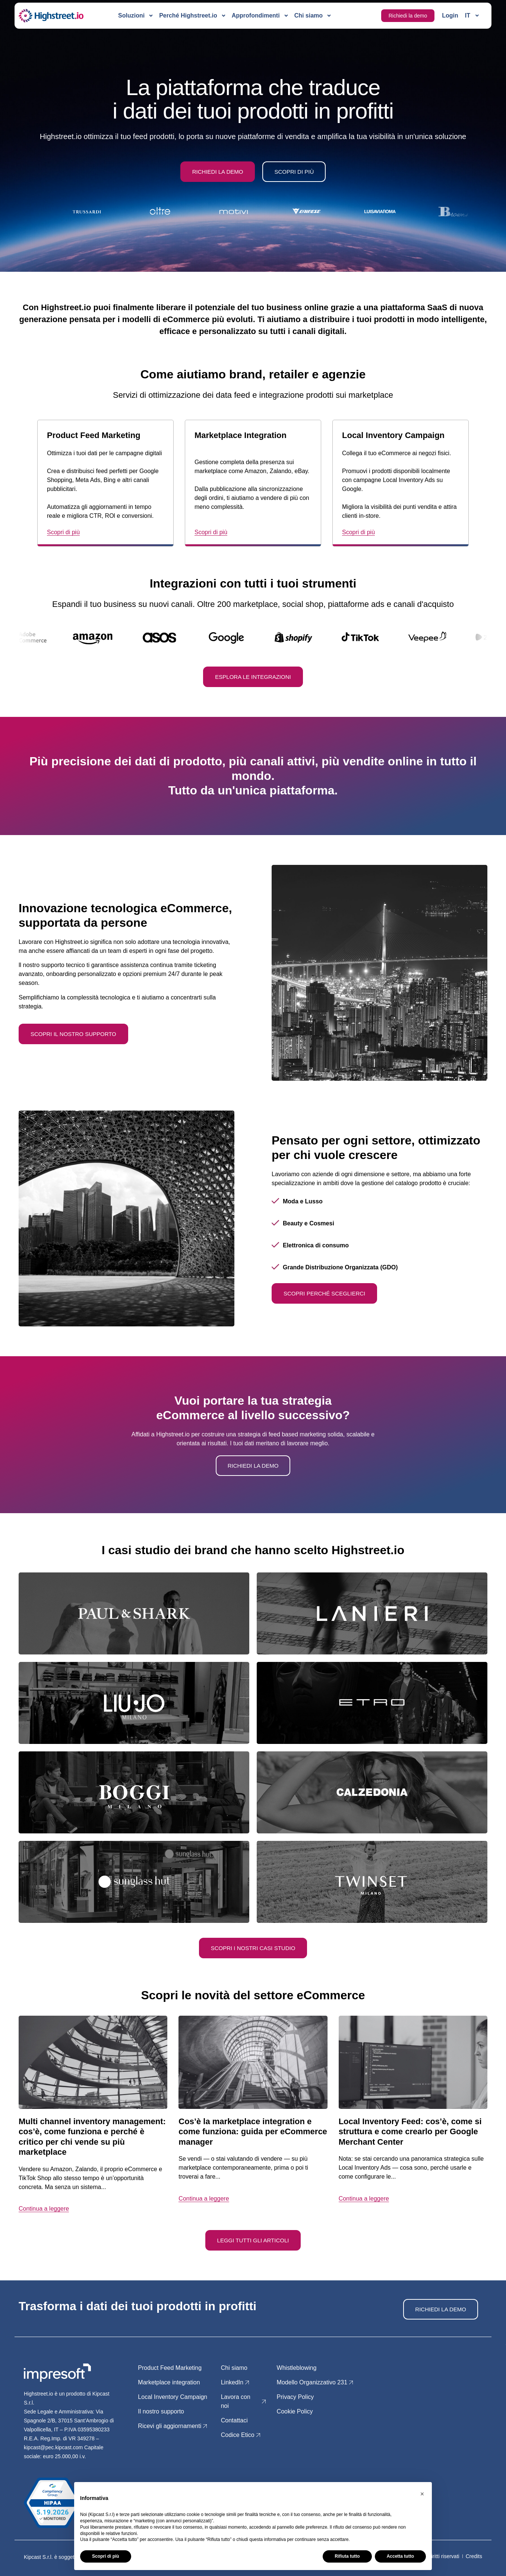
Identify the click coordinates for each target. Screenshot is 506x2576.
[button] (422, 2494)
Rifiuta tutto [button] (347, 2556)
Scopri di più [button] (105, 2556)
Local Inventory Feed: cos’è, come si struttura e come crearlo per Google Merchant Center (410, 2132)
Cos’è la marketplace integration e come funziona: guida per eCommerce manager (252, 2132)
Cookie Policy (295, 2411)
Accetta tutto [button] (400, 2556)
